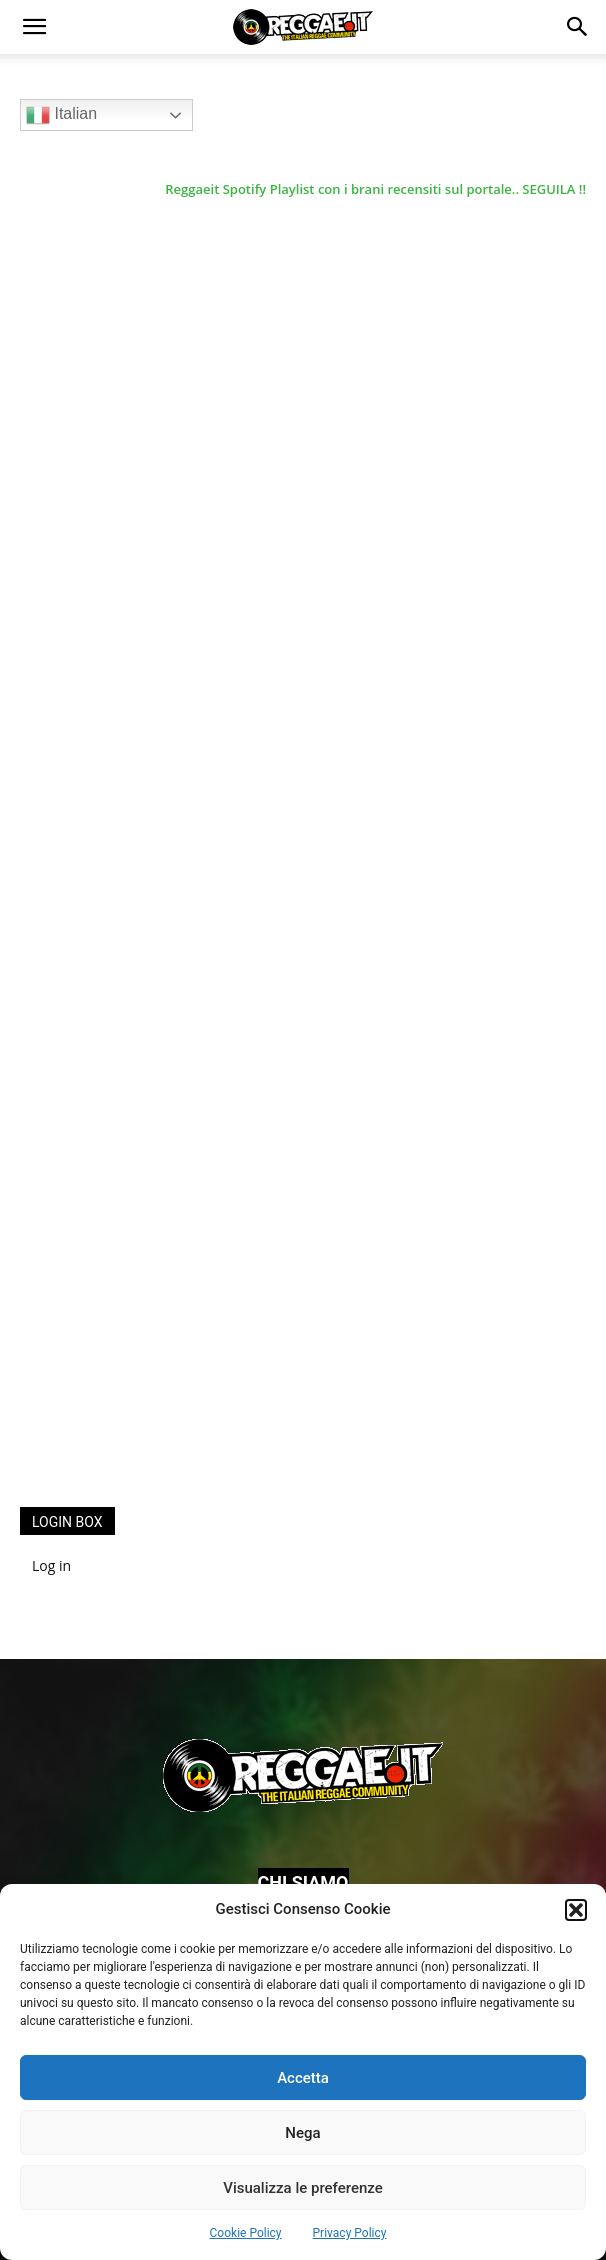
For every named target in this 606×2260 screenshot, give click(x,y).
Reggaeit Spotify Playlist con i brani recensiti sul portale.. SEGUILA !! (375, 189)
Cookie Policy (246, 2233)
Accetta (303, 2078)
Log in (51, 1565)
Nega (302, 2133)
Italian (61, 115)
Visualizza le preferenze (303, 2188)
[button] (576, 1910)
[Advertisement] (170, 1164)
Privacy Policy (350, 2233)
